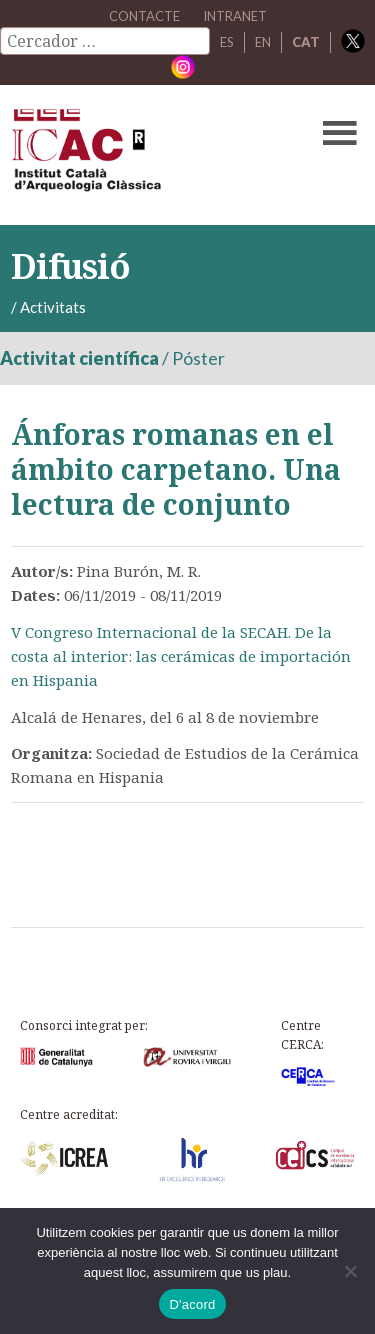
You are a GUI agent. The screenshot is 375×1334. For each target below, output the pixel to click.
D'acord (192, 1304)
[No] (350, 1271)
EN (263, 42)
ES (227, 42)
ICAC (150, 155)
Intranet (235, 16)
